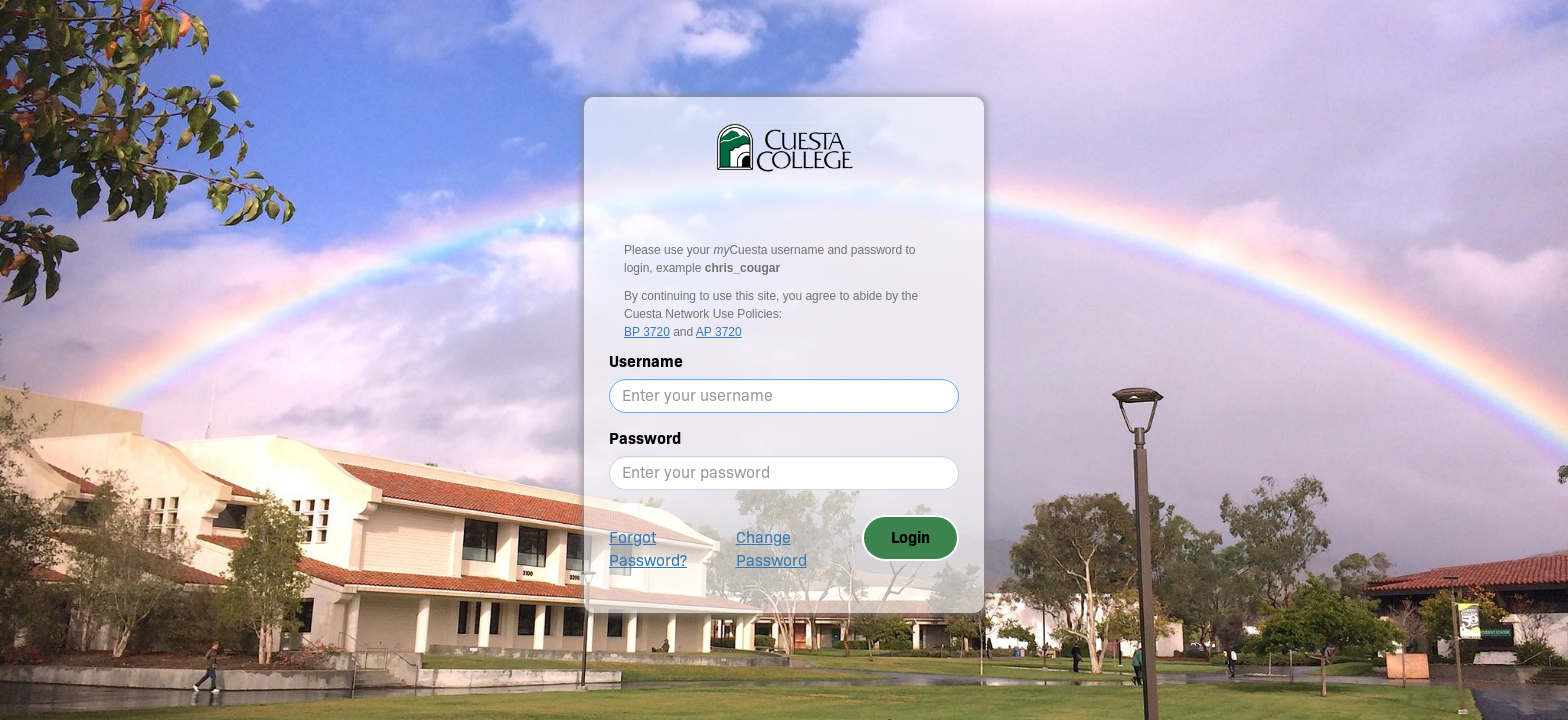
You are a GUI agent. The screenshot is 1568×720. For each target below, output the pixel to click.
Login (910, 537)
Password (645, 438)
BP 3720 (647, 332)
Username (646, 361)
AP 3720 (719, 332)
